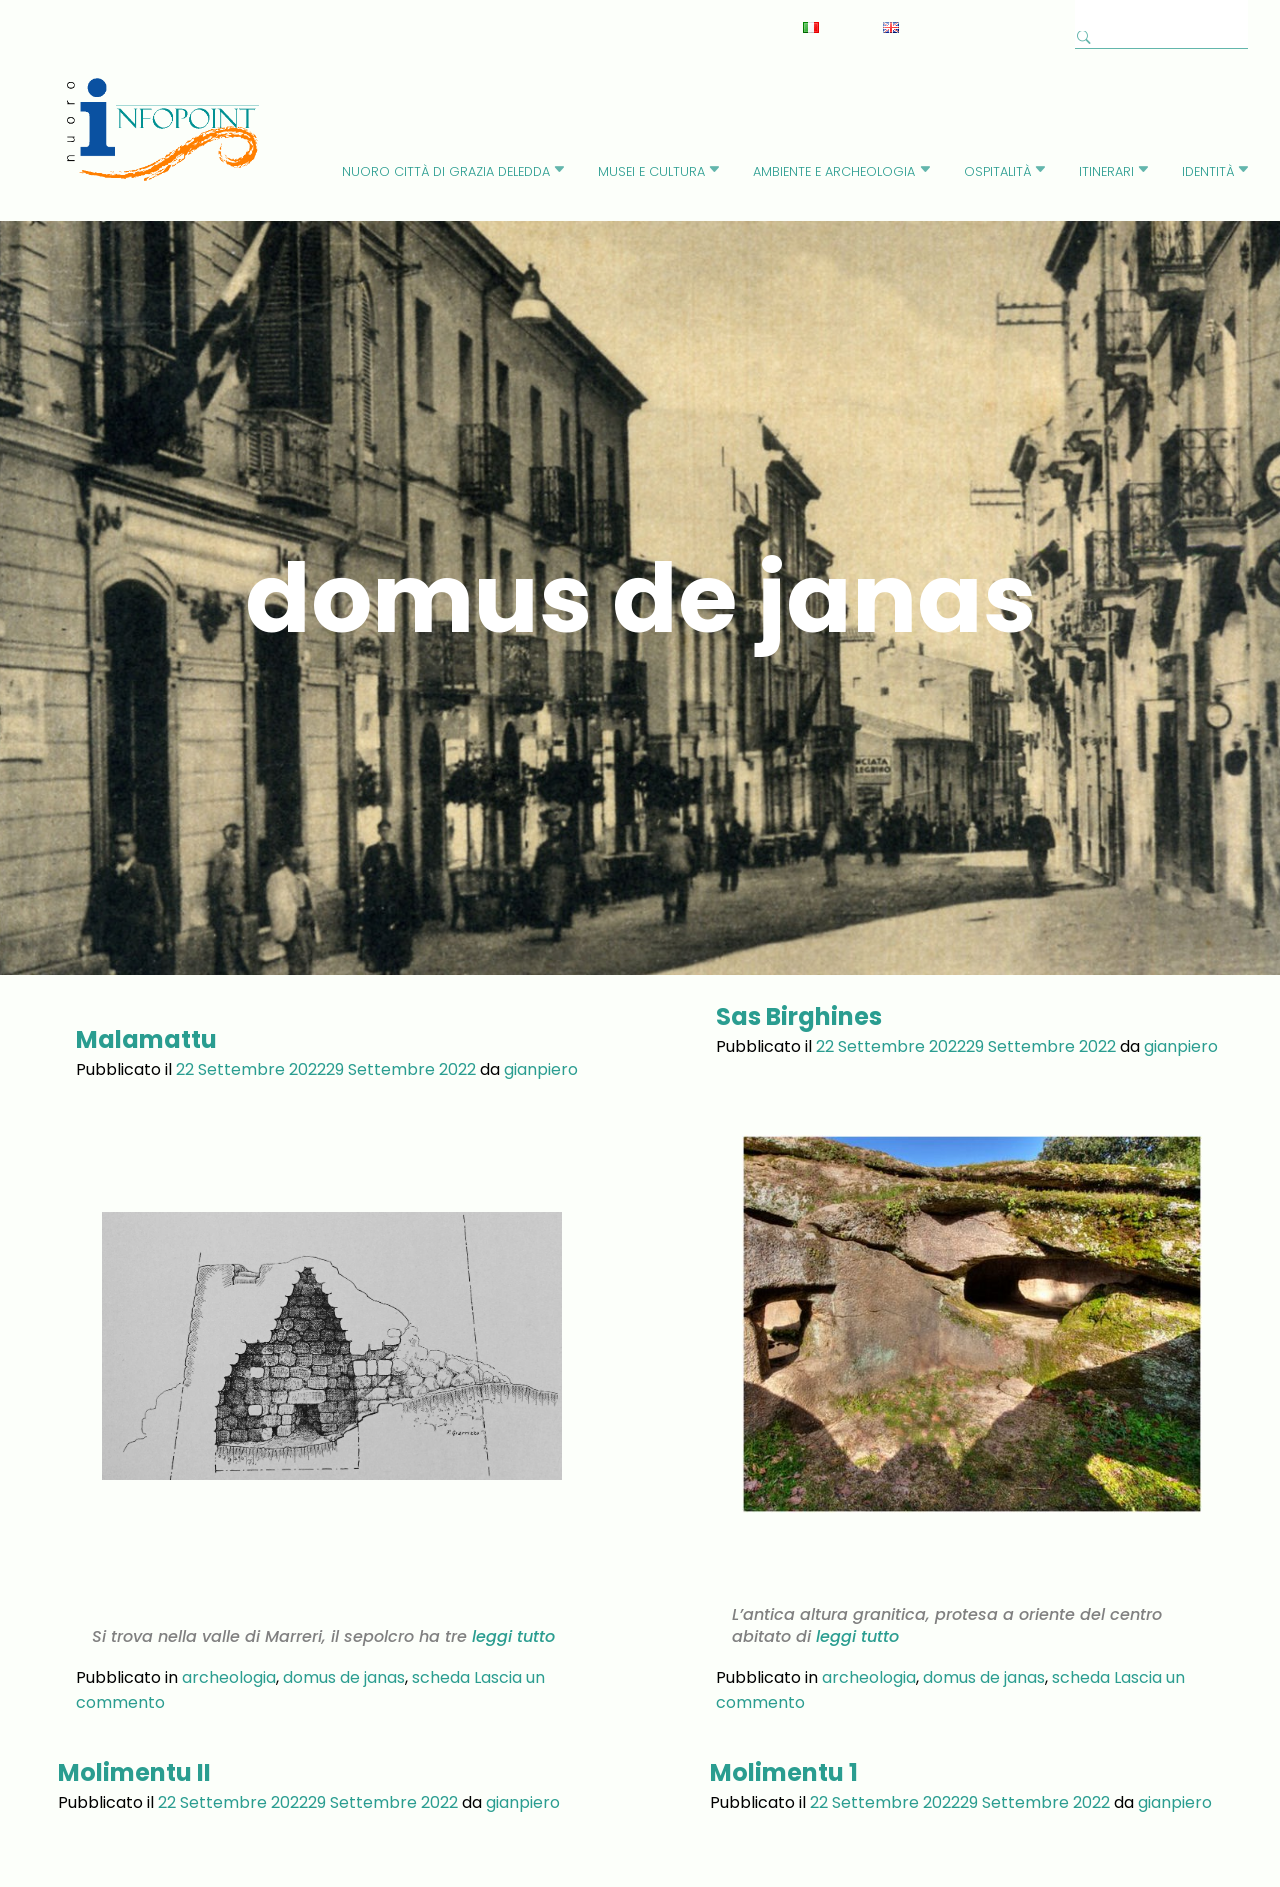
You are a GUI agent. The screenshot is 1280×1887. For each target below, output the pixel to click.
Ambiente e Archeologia (834, 171)
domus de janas (344, 1633)
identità (1208, 171)
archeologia (229, 1633)
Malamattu (146, 1039)
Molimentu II (134, 1728)
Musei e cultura (651, 171)
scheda (441, 1633)
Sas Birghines (799, 1016)
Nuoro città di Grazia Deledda (446, 171)
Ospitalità (997, 171)
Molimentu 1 (784, 1728)
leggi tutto (511, 1593)
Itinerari (1106, 171)
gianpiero (541, 1069)
